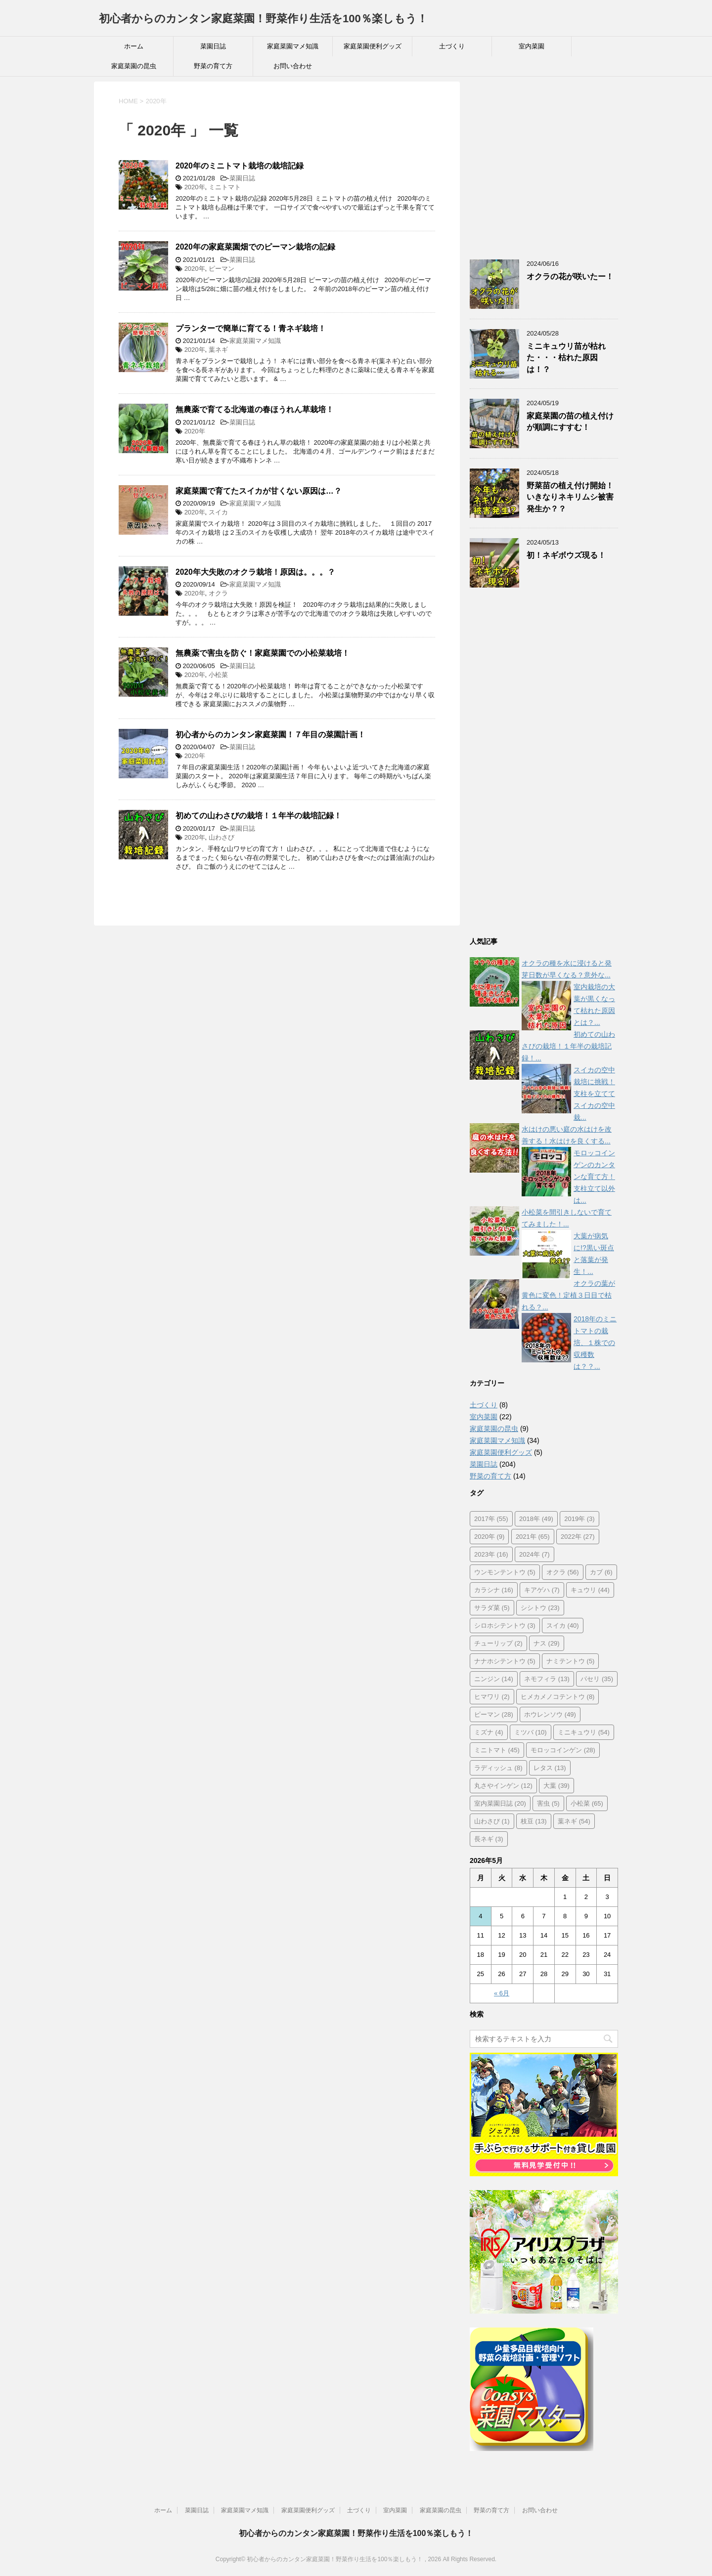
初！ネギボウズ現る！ (566, 555)
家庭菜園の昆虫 (133, 66)
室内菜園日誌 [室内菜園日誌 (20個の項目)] (500, 1803)
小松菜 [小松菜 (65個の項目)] (587, 1803)
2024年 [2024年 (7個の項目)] (534, 1554)
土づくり (452, 46)
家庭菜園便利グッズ (372, 46)
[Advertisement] (544, 169)
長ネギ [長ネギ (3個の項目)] (488, 1839)
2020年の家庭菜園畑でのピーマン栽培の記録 (255, 247)
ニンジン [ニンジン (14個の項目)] (493, 1679)
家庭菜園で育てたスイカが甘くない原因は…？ (259, 491)
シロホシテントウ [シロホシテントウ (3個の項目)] (504, 1625)
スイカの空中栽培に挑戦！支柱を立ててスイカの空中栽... (594, 1093)
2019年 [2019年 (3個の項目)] (579, 1518)
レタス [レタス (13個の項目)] (550, 1768)
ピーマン (221, 268)
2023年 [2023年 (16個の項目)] (491, 1554)
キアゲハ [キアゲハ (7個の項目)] (542, 1590)
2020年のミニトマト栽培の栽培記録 (240, 166)
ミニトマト (225, 187)
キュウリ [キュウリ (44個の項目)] (590, 1590)
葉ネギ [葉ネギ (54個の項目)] (574, 1821)
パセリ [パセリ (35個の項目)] (596, 1679)
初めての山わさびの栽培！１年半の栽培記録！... (568, 1046)
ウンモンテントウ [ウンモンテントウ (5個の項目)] (504, 1572)
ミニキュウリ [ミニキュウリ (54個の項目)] (584, 1732)
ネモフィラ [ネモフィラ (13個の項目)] (547, 1679)
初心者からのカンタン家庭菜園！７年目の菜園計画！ (270, 734)
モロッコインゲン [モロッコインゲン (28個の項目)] (563, 1750)
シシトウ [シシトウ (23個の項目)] (540, 1607)
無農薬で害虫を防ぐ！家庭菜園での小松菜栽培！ (263, 653)
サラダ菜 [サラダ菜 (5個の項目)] (492, 1607)
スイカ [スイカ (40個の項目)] (562, 1625)
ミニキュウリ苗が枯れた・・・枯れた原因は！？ (566, 358)
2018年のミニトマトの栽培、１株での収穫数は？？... (595, 1342)
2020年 (194, 187)
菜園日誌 (213, 46)
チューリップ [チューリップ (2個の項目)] (498, 1643)
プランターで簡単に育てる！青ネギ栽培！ (251, 328)
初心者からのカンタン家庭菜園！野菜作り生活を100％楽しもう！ (263, 18)
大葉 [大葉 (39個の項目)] (556, 1785)
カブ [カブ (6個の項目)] (601, 1572)
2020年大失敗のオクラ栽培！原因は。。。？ (255, 572)
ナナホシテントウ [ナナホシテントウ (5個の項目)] (504, 1661)
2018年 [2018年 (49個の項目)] (536, 1518)
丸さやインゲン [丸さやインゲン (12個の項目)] (503, 1785)
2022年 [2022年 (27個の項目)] (578, 1536)
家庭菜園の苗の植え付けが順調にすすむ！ (570, 421)
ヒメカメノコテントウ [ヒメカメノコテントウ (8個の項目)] (558, 1696)
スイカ (218, 512)
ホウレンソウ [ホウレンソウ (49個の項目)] (550, 1714)
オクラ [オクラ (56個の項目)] (562, 1572)
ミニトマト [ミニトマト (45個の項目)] (497, 1750)
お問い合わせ (292, 66)
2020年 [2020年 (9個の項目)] (489, 1536)
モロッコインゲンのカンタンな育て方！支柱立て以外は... (594, 1176)
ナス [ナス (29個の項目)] (547, 1643)
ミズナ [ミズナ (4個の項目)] (488, 1732)
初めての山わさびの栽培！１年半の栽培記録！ (259, 815)
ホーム (133, 46)
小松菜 (218, 674)
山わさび (221, 837)
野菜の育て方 (213, 66)
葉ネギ (218, 349)
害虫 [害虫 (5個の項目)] (548, 1803)
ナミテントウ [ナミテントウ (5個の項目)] (570, 1661)
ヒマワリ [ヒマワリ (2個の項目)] (492, 1696)
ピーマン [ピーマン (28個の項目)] (493, 1714)
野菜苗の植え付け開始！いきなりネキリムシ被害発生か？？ (570, 497)
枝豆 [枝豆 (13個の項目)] (534, 1821)
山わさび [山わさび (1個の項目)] (492, 1821)
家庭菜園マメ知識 (292, 46)
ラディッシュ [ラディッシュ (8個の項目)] (498, 1768)
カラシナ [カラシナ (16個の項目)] (493, 1590)
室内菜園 (531, 46)
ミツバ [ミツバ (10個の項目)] (530, 1732)
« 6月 (501, 1993)
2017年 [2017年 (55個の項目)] (491, 1518)
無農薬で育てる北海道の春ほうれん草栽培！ (255, 409)
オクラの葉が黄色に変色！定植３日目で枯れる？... (568, 1295)
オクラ (218, 593)
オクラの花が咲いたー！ (570, 276)
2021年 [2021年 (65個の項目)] (533, 1536)
